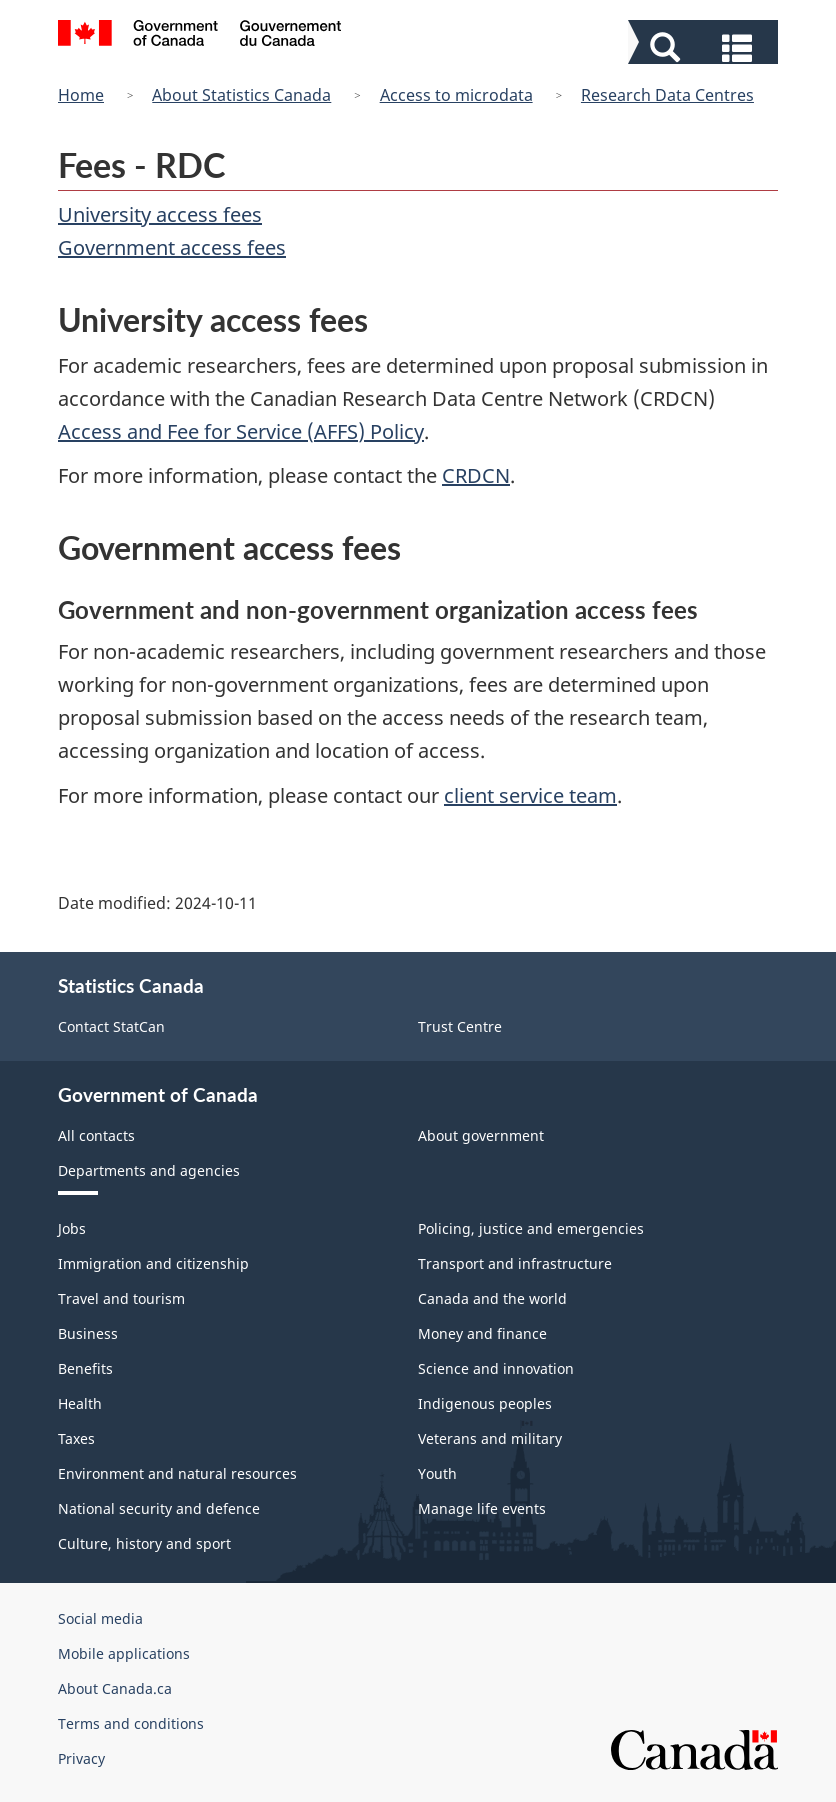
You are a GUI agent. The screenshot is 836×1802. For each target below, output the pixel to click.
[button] (705, 46)
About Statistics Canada (241, 95)
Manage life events (482, 1508)
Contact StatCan (111, 1026)
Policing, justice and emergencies (531, 1228)
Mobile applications (124, 1653)
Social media (100, 1618)
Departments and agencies (149, 1170)
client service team (530, 795)
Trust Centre (460, 1026)
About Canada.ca (115, 1688)
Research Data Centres (667, 95)
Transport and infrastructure (515, 1263)
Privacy (81, 1758)
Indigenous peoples (485, 1403)
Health (80, 1403)
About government (481, 1135)
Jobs (72, 1228)
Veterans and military (490, 1438)
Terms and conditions (131, 1723)
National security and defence (159, 1508)
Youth (437, 1473)
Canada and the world (492, 1298)
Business (88, 1333)
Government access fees (172, 247)
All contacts (96, 1135)
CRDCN (476, 475)
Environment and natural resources (177, 1473)
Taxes (76, 1438)
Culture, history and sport (144, 1543)
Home (81, 95)
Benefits (85, 1368)
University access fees (160, 214)
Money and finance (482, 1333)
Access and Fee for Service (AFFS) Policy (241, 431)
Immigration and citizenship (153, 1263)
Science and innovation (496, 1368)
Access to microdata (456, 95)
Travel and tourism (121, 1298)
